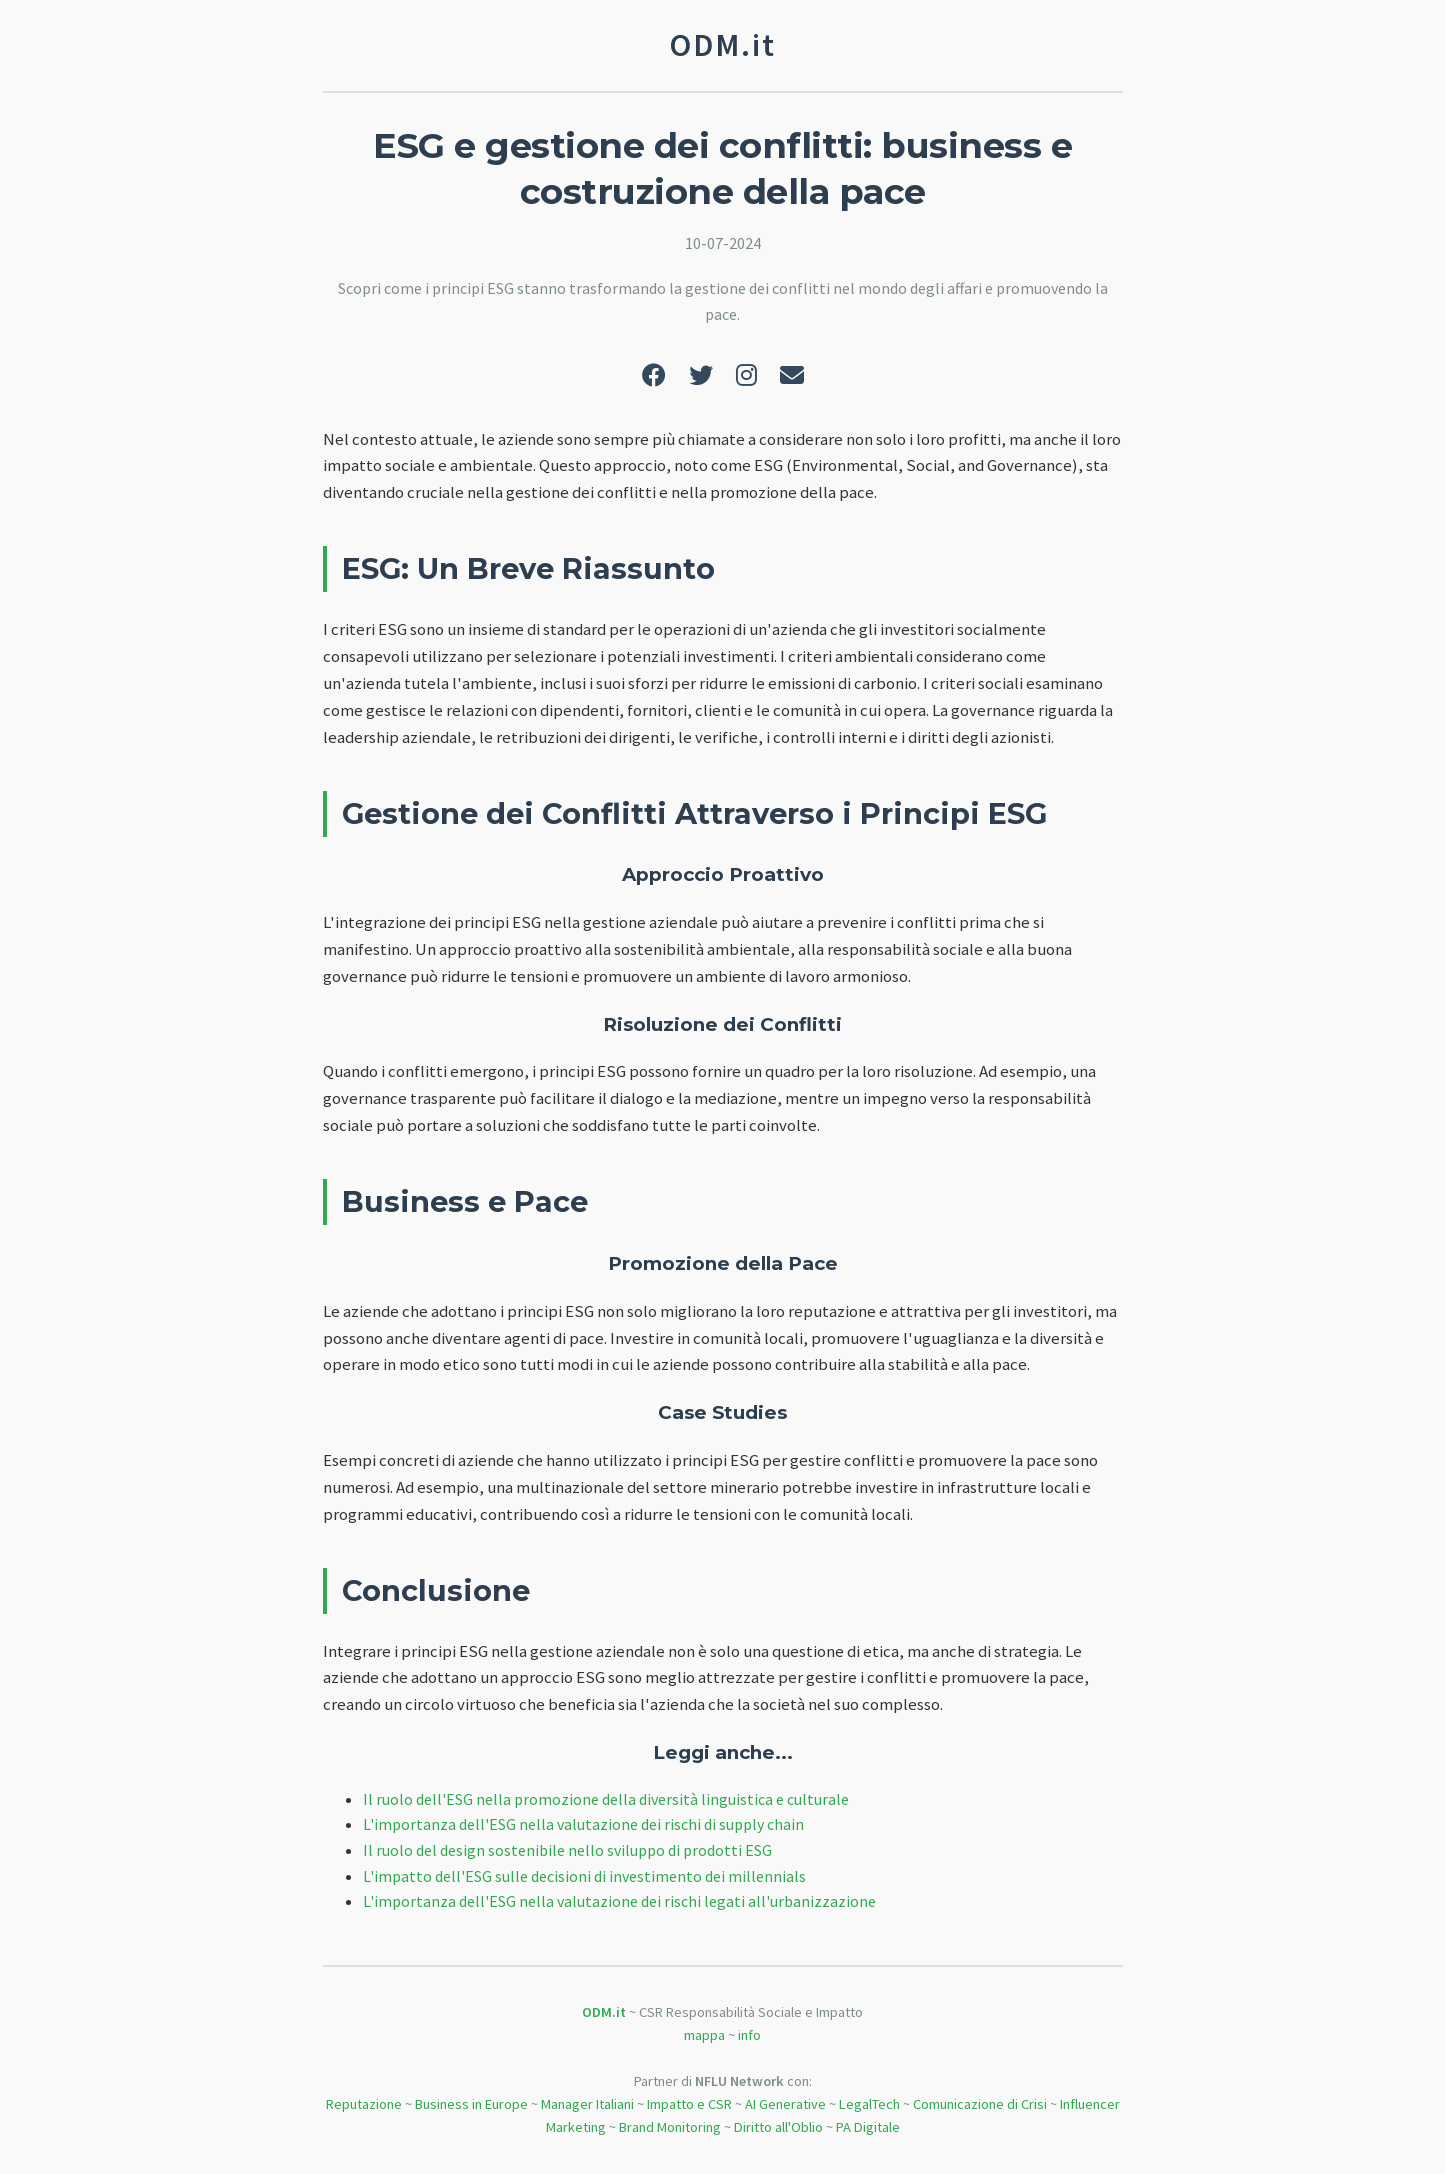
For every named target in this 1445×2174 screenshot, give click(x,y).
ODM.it (604, 2012)
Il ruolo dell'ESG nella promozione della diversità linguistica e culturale (606, 1799)
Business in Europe (471, 2104)
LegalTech (869, 2104)
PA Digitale (868, 2127)
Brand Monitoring (670, 2127)
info (749, 2035)
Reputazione (364, 2104)
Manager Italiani (587, 2104)
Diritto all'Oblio (778, 2127)
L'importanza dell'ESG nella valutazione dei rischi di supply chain (583, 1824)
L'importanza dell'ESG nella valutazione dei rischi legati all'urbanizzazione (619, 1901)
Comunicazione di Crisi (980, 2104)
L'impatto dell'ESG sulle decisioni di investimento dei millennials (584, 1876)
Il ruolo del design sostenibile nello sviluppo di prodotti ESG (567, 1850)
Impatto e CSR (689, 2104)
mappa (704, 2035)
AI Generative (785, 2104)
